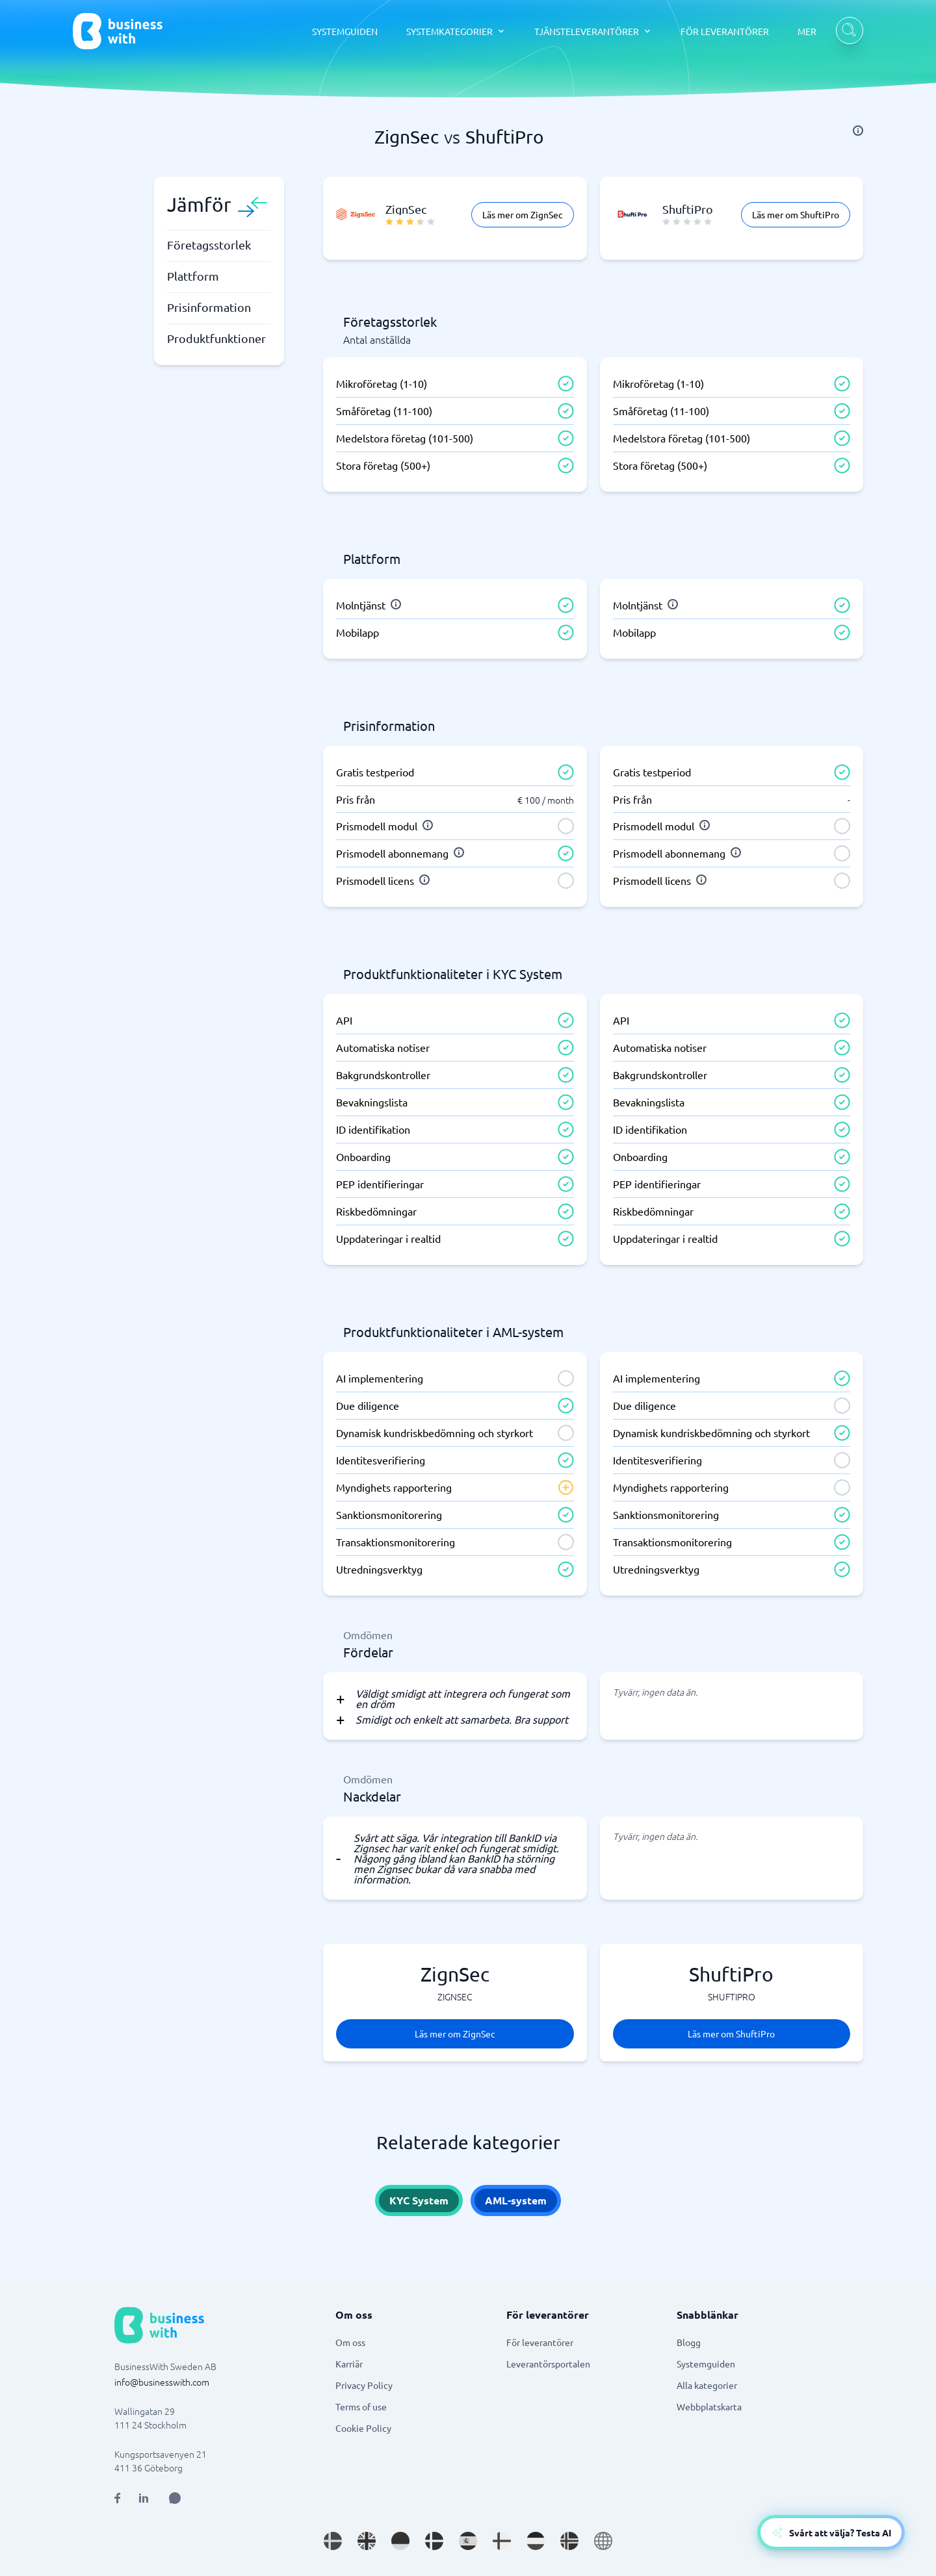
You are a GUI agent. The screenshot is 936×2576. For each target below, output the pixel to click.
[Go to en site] (603, 2541)
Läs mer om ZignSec (522, 214)
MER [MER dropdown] (807, 31)
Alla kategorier (707, 2385)
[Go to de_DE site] (400, 2541)
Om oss (350, 2342)
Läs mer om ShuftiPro (795, 214)
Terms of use (361, 2406)
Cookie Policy (363, 2428)
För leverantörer (539, 2342)
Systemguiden (706, 2363)
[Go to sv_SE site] (333, 2541)
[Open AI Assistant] (175, 2498)
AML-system (516, 2200)
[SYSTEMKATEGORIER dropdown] (456, 31)
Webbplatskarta (709, 2406)
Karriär (349, 2363)
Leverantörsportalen (548, 2363)
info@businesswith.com (161, 2381)
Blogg (689, 2342)
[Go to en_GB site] (367, 2541)
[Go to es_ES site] (468, 2541)
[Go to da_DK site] (434, 2541)
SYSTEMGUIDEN (345, 31)
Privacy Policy (364, 2385)
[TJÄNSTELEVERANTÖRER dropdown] (593, 31)
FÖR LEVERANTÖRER (725, 31)
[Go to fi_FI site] (502, 2541)
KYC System (418, 2200)
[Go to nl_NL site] (535, 2541)
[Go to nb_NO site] (569, 2541)
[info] (858, 130)
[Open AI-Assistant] (831, 2532)
